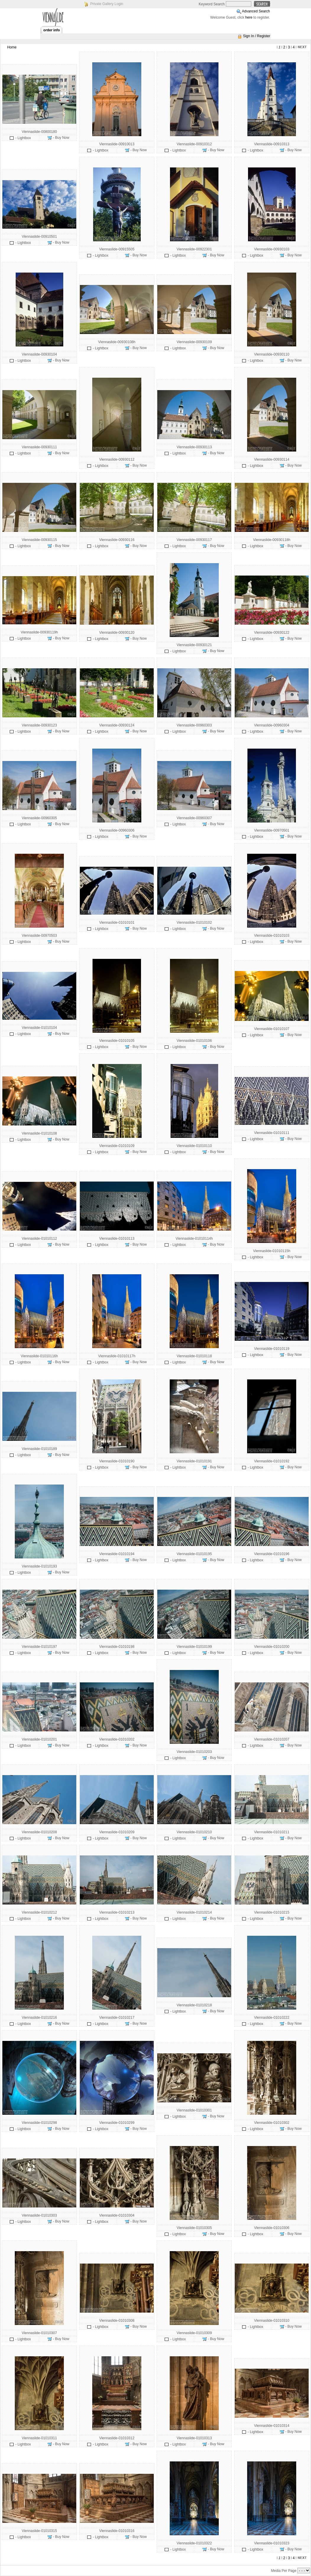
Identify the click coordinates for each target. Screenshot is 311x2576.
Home (12, 47)
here (248, 17)
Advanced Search (256, 11)
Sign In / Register (256, 36)
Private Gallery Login (106, 4)
